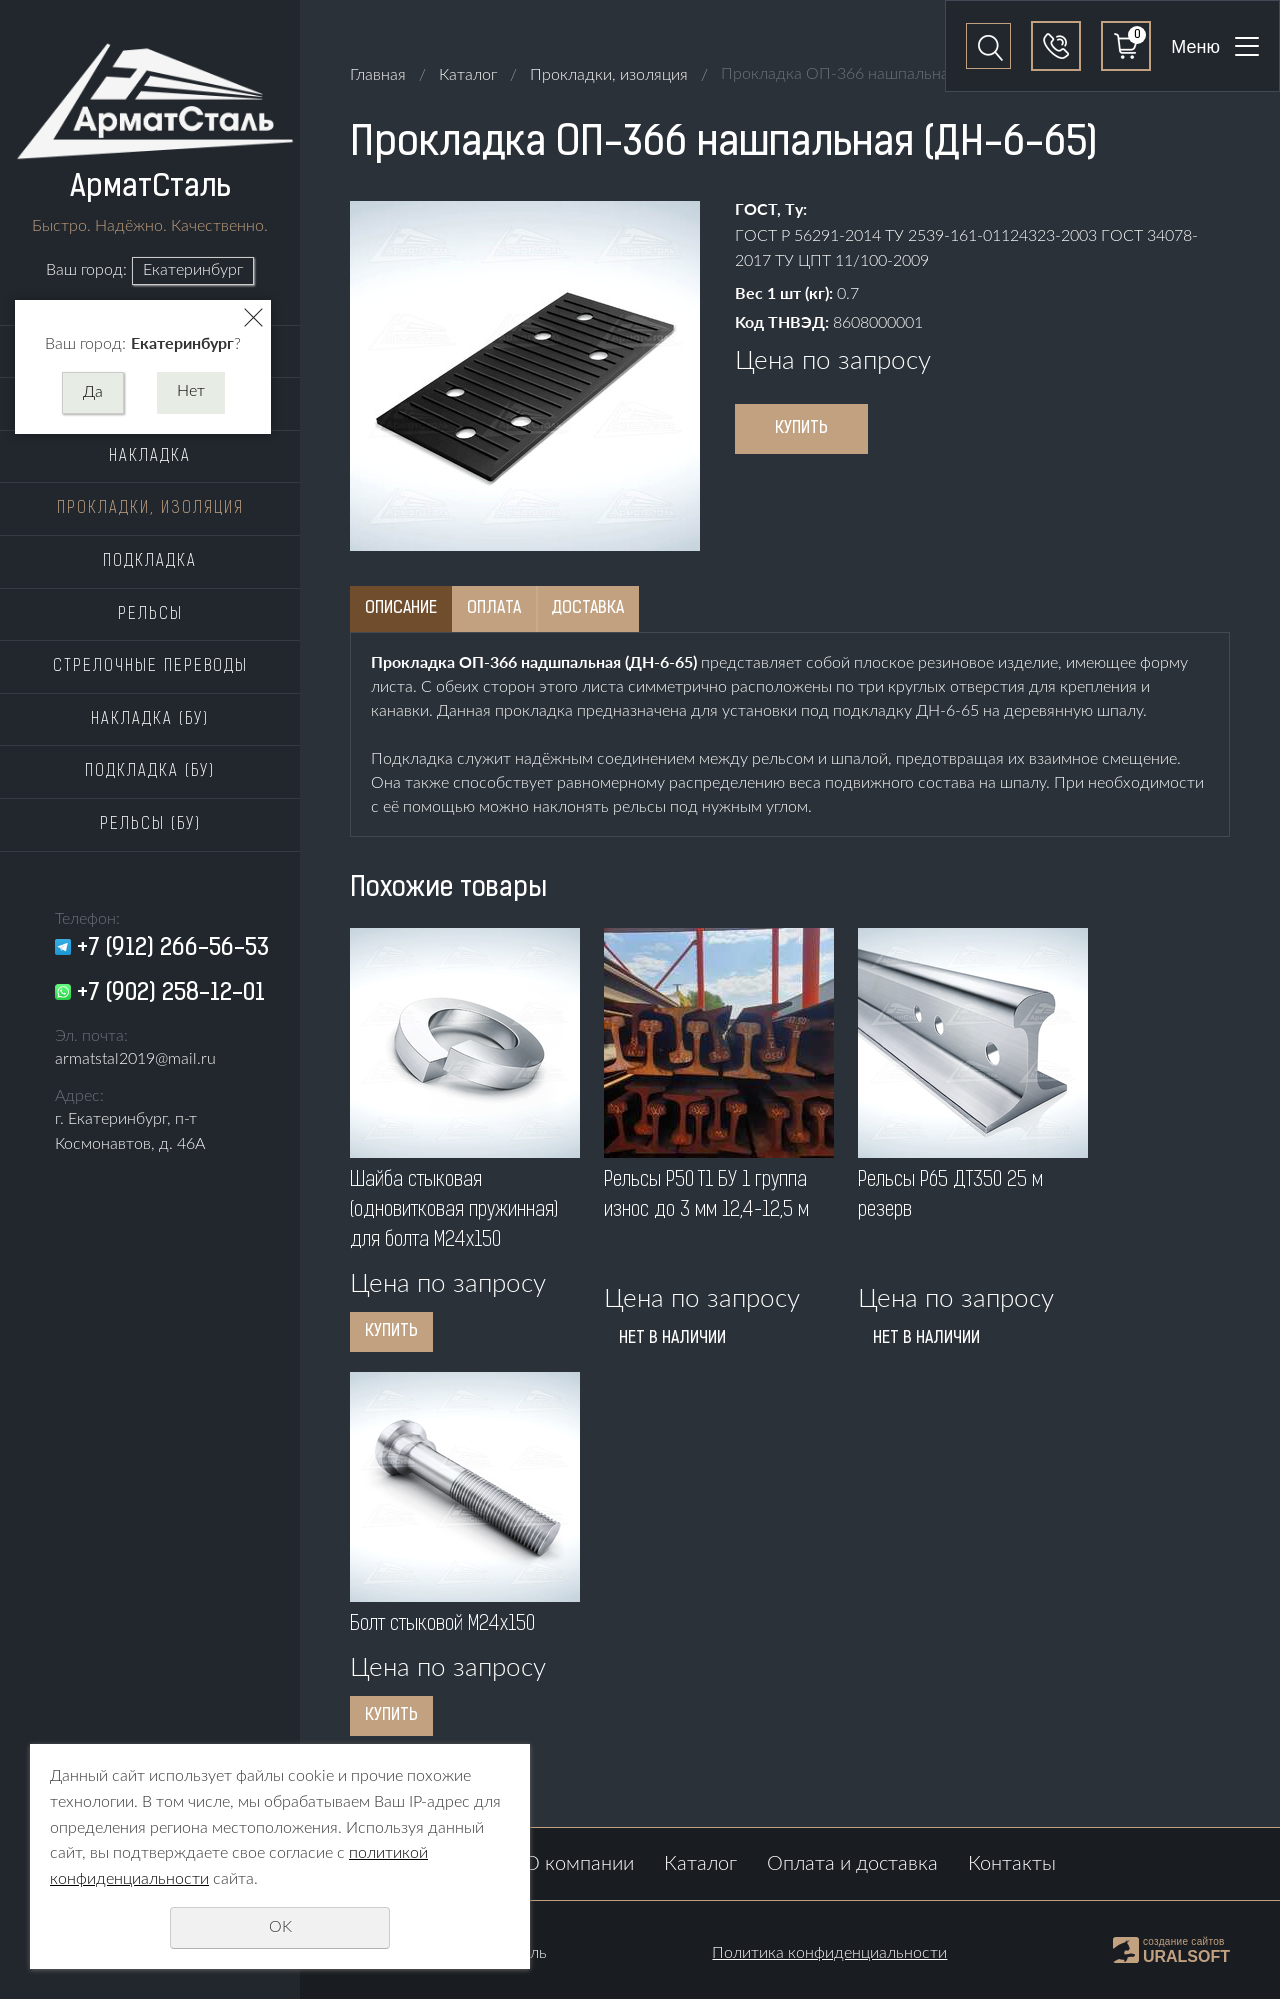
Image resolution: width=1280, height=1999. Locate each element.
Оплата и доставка (852, 1864)
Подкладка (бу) (150, 772)
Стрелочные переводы (150, 667)
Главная (378, 75)
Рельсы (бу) (150, 825)
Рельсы (150, 615)
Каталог (468, 75)
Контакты (1012, 1864)
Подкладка (150, 562)
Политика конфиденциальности (829, 1953)
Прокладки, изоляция (150, 509)
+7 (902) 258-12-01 (171, 994)
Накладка (150, 457)
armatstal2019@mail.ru (135, 1059)
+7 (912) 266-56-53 (173, 949)
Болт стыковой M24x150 (442, 1625)
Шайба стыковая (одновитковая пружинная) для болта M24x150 (454, 1211)
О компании (579, 1864)
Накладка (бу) (150, 720)
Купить (801, 429)
